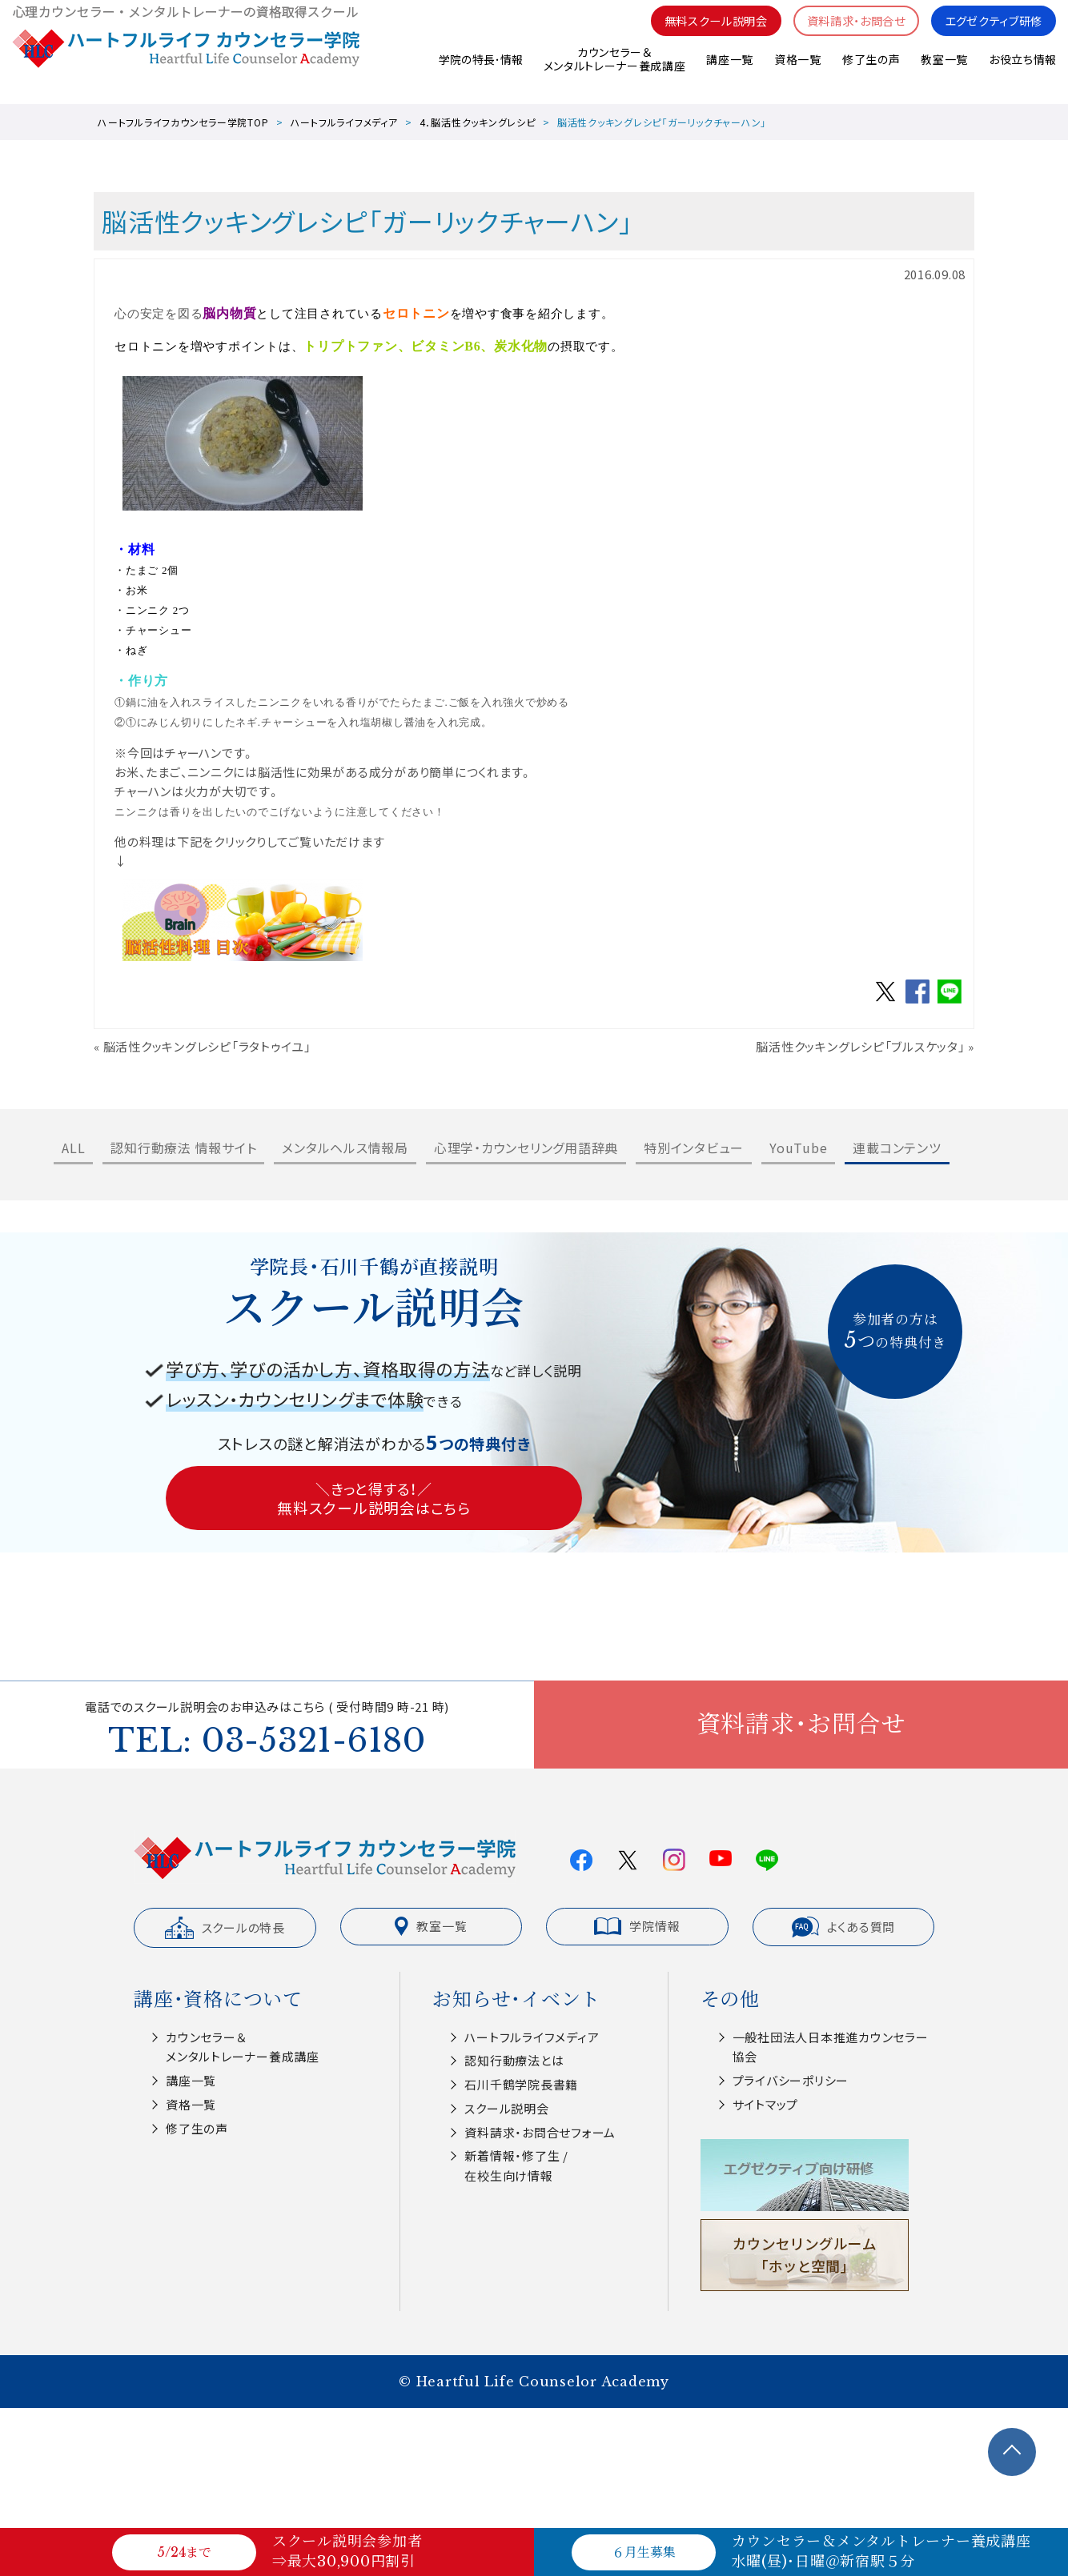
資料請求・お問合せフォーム (540, 2132)
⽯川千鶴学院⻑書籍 (521, 2084)
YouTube (798, 1147)
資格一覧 (797, 71)
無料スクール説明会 (698, 32)
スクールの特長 (225, 1928)
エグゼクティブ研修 (990, 32)
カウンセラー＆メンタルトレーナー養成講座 (613, 71)
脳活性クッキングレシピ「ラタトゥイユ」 (207, 1046)
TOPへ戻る (1012, 2452)
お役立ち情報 (1022, 71)
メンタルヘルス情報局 (345, 1147)
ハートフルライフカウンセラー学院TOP (183, 122)
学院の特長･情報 (479, 71)
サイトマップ (766, 2104)
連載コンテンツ (897, 1147)
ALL (73, 1147)
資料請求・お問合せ (846, 32)
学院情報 (637, 1926)
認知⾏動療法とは (514, 2060)
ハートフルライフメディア (344, 122)
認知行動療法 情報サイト (183, 1147)
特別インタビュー (694, 1147)
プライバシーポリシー (791, 2080)
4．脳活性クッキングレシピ (478, 122)
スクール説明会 (506, 2108)
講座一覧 (729, 71)
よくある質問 (844, 1927)
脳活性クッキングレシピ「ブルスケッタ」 (860, 1046)
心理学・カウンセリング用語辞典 (526, 1147)
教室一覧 (944, 71)
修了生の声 (870, 71)
